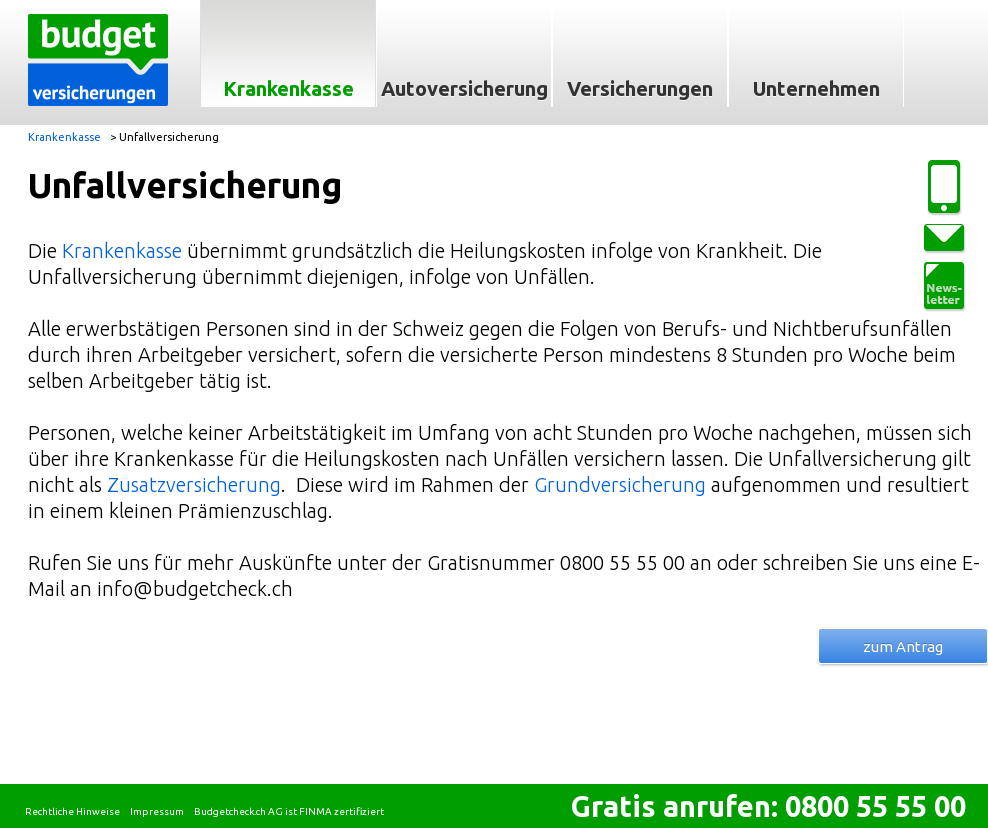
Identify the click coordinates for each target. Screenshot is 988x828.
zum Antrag (903, 646)
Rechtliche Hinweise (72, 811)
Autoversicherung (464, 88)
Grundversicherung (622, 484)
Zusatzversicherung (194, 484)
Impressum (157, 811)
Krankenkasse (288, 88)
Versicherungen (640, 88)
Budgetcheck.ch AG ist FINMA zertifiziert (289, 811)
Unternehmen (816, 88)
